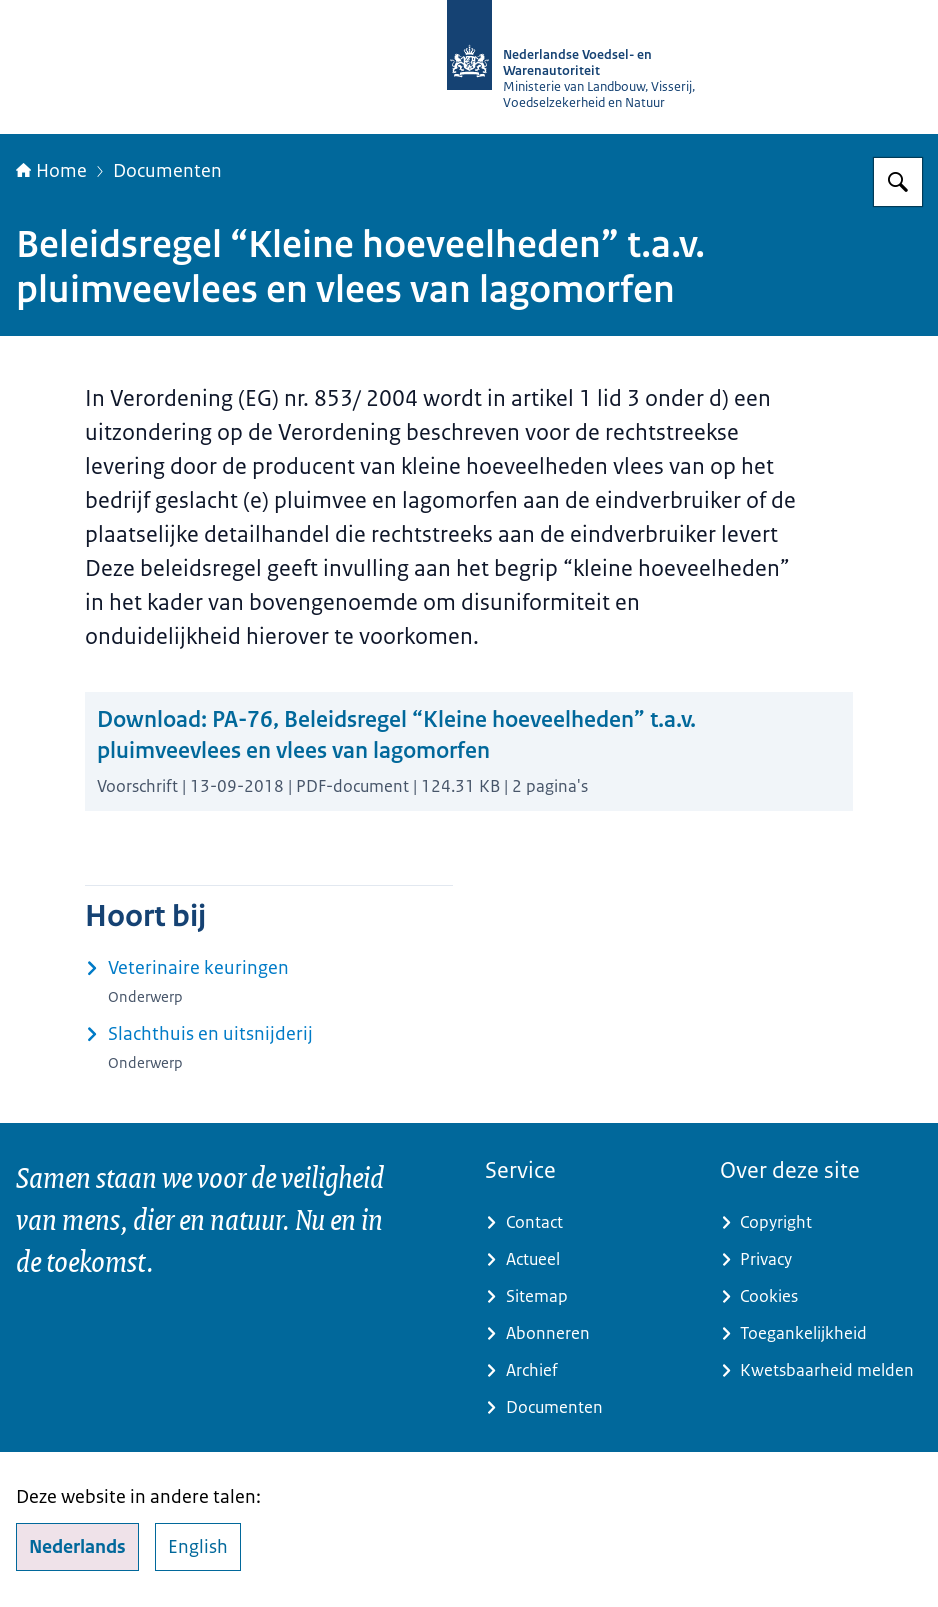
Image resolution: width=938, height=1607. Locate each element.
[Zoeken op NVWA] (898, 182)
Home (51, 171)
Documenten (167, 171)
